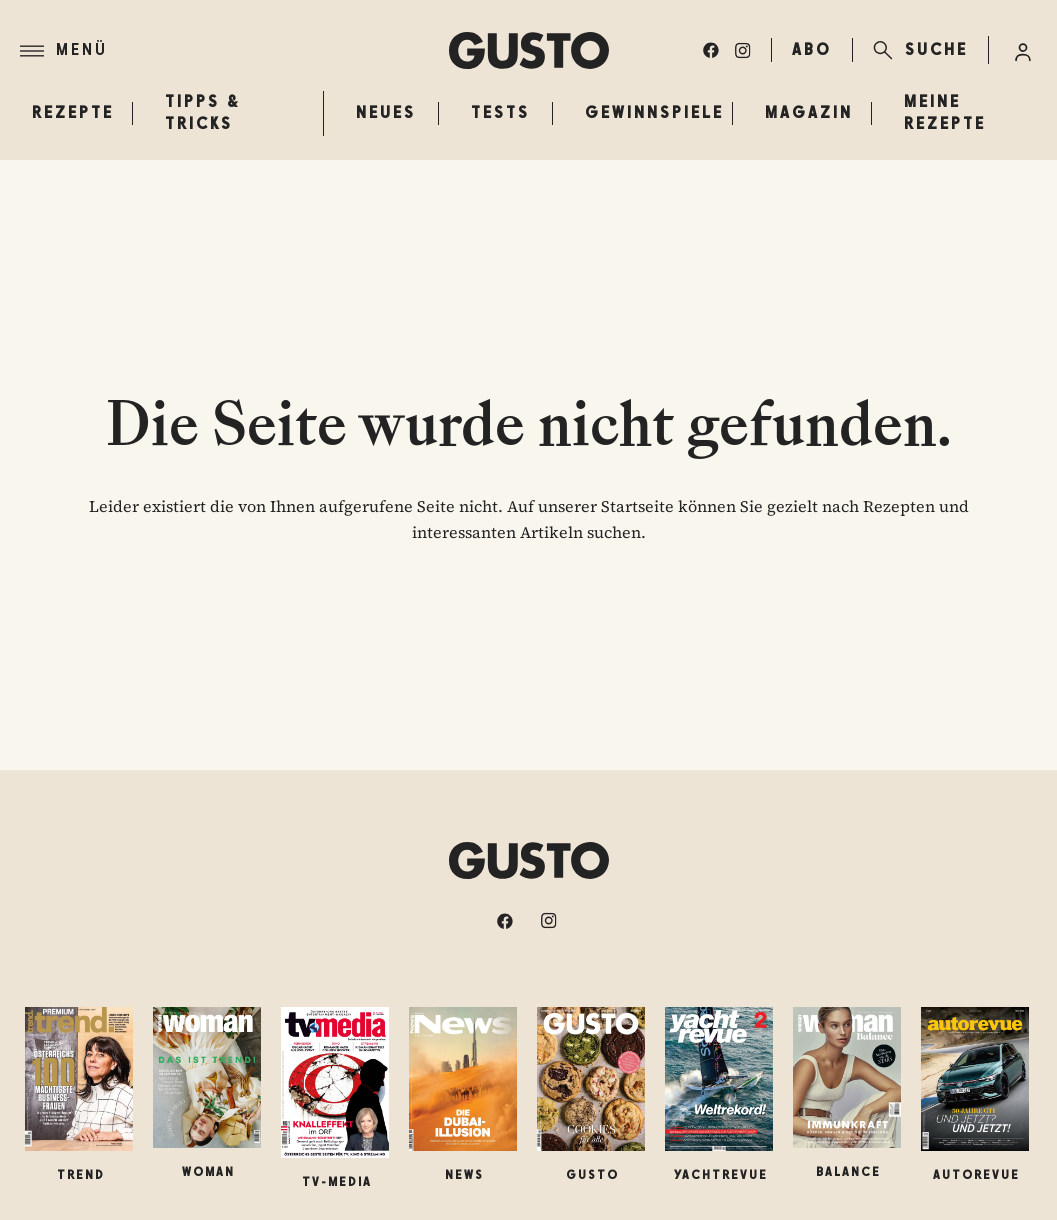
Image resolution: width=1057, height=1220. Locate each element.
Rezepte (66, 112)
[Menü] (234, 51)
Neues (386, 112)
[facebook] (711, 50)
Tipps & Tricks (203, 112)
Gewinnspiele (654, 112)
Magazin (809, 112)
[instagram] (743, 50)
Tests (500, 112)
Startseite (637, 506)
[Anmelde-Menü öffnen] (1023, 50)
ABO (812, 49)
